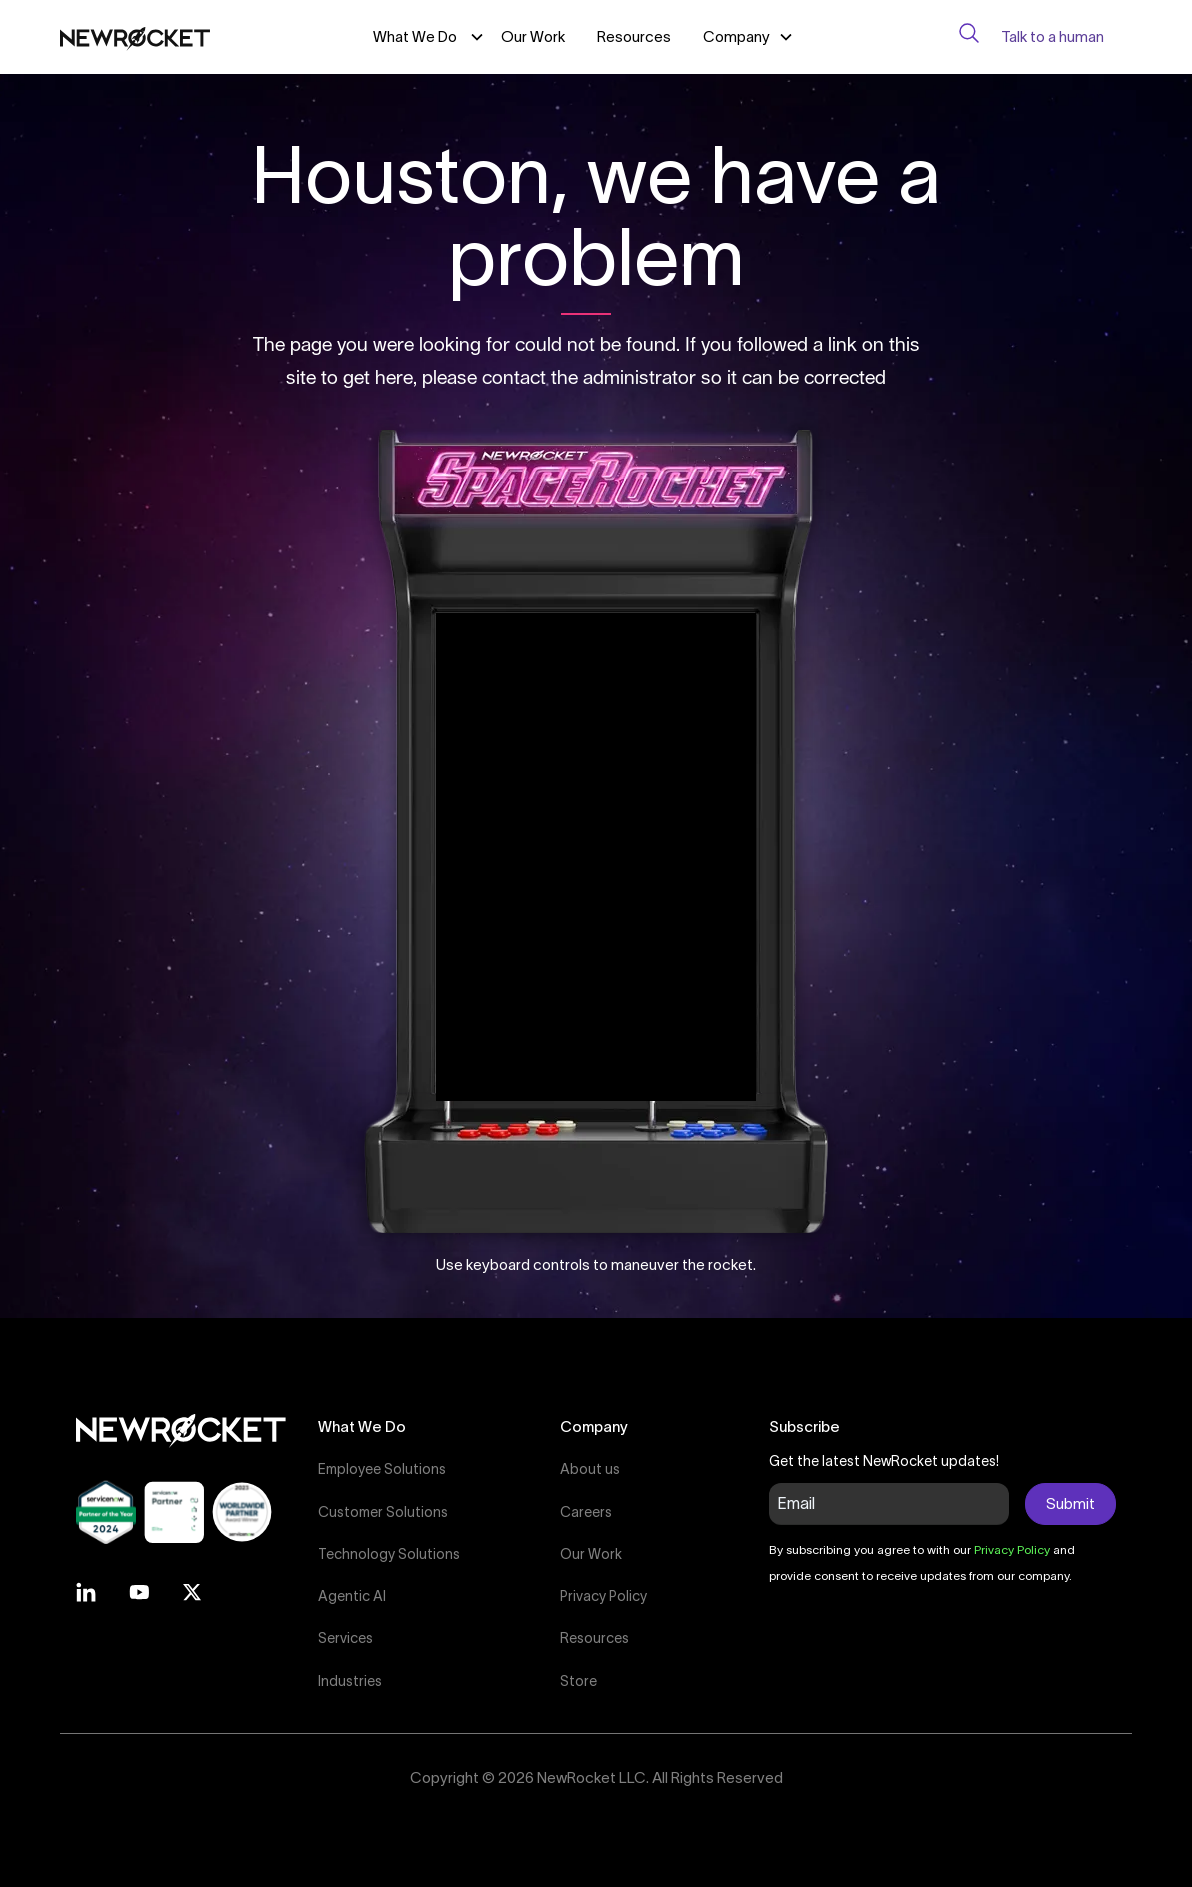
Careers (586, 1512)
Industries (350, 1681)
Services (345, 1638)
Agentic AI (352, 1596)
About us (590, 1469)
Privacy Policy (603, 1596)
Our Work (533, 36)
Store (578, 1681)
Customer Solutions (383, 1512)
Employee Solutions (382, 1469)
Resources (634, 36)
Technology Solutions (389, 1554)
